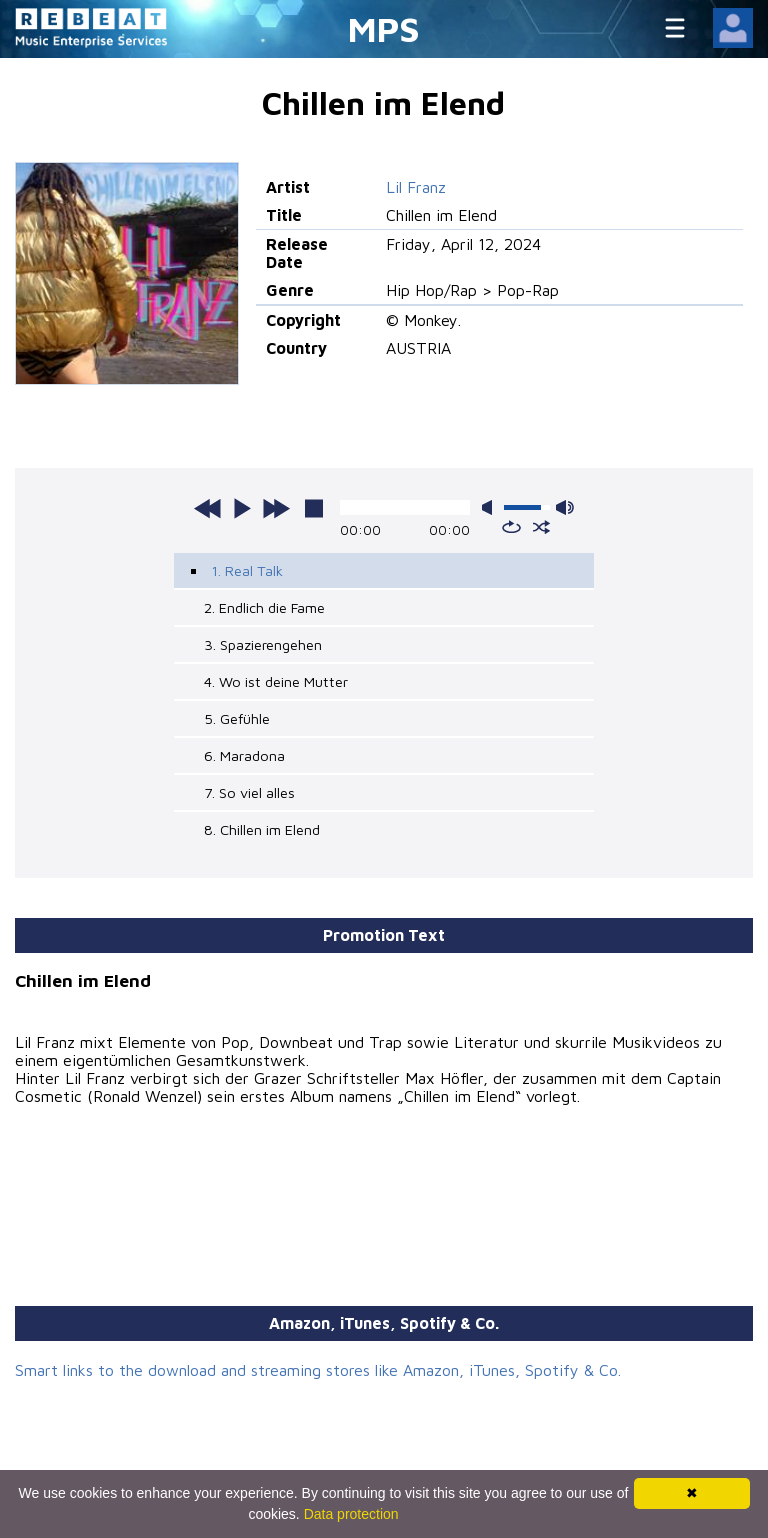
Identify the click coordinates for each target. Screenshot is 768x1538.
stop (314, 508)
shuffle (541, 527)
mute (491, 507)
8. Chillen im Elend (262, 829)
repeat (511, 527)
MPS (384, 28)
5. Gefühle (237, 718)
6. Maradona (244, 755)
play (242, 508)
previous (208, 508)
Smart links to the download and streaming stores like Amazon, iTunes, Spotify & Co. (318, 1370)
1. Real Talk (247, 570)
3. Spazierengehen (263, 644)
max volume (565, 507)
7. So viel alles (249, 792)
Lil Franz (416, 187)
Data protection (351, 1514)
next (276, 508)
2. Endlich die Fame (264, 607)
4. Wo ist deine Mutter (276, 681)
